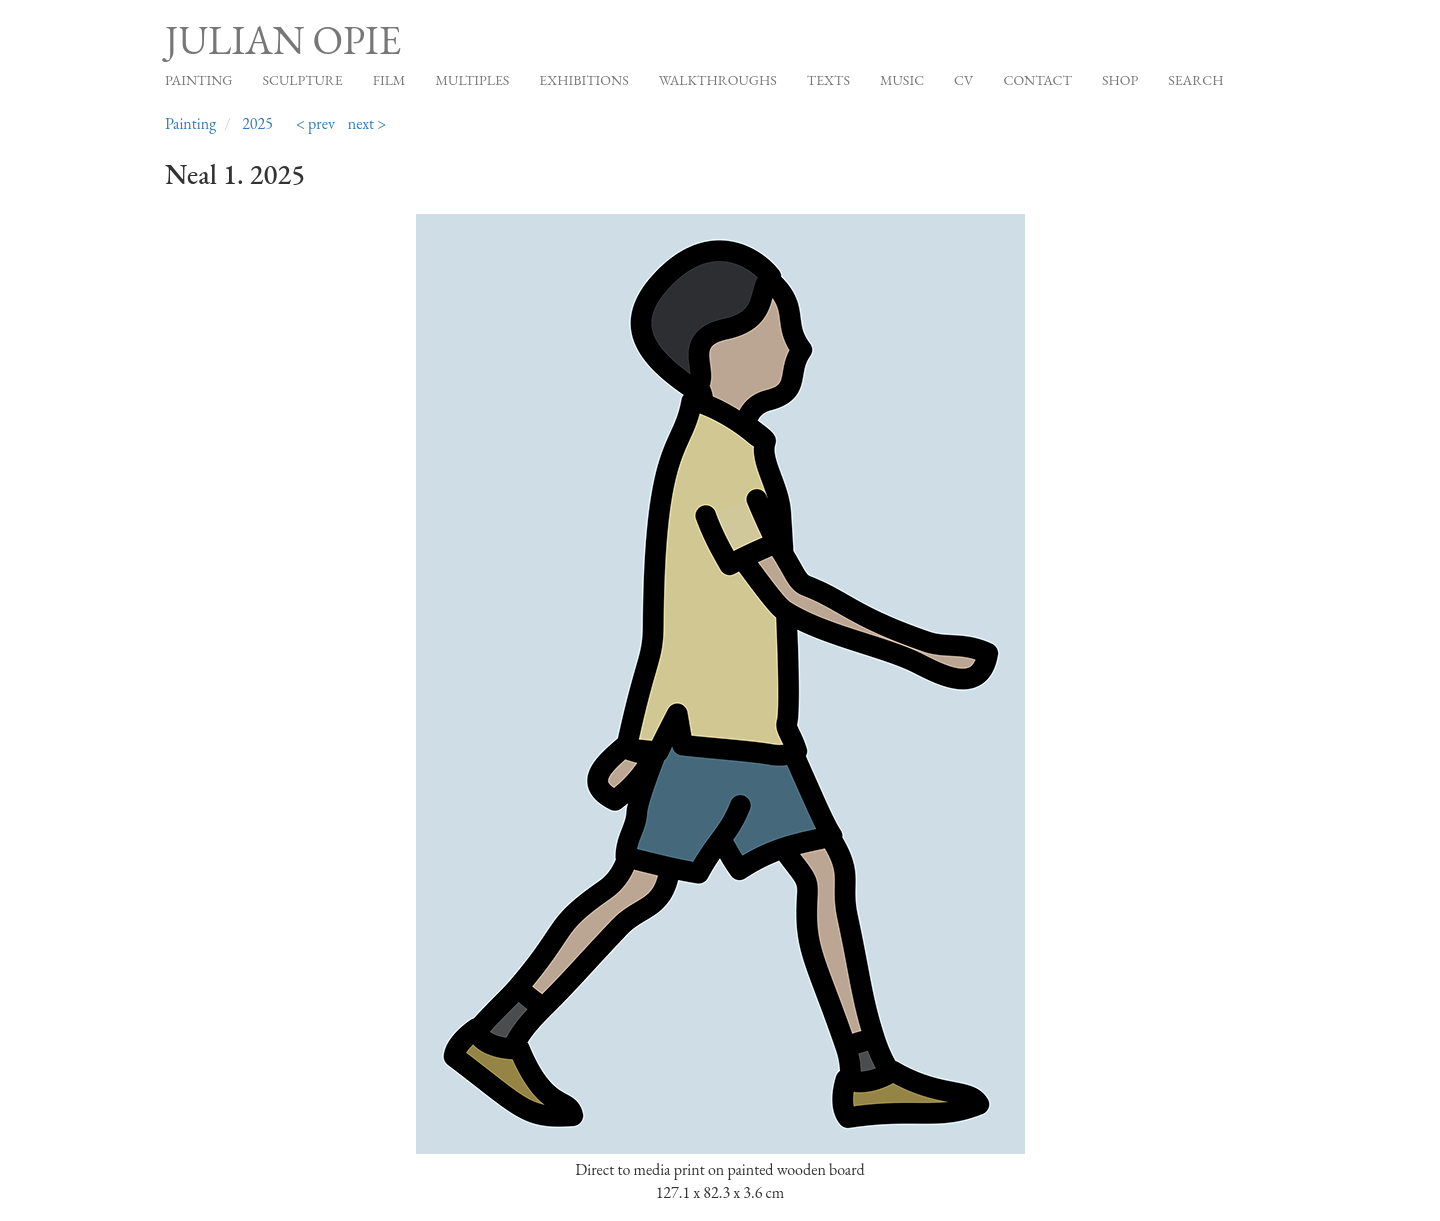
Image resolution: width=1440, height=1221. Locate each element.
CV (963, 80)
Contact (1037, 80)
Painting (198, 80)
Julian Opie (283, 40)
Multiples (472, 80)
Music (902, 80)
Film (389, 80)
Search (1195, 80)
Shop (1120, 80)
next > (367, 123)
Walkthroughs (718, 80)
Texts (828, 80)
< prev (315, 123)
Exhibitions (583, 80)
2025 (257, 123)
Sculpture (302, 80)
